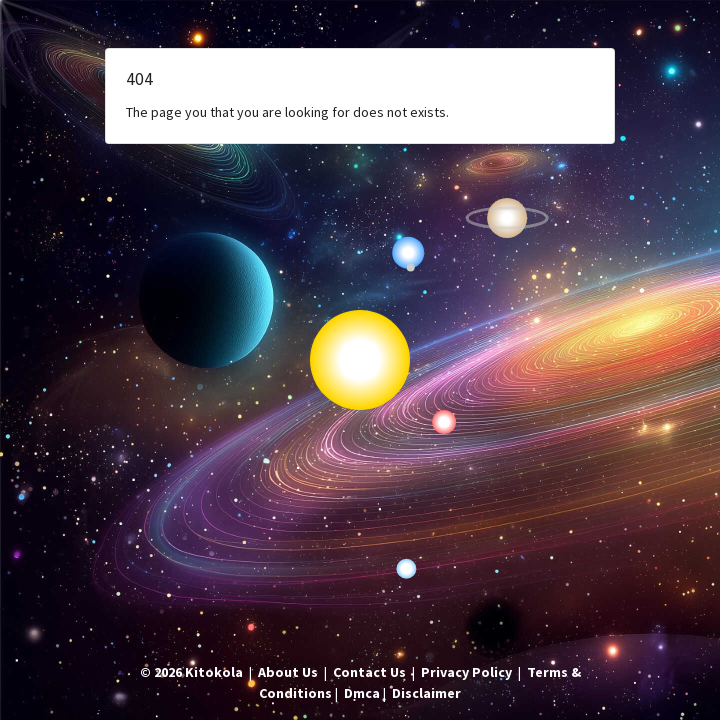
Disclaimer (426, 693)
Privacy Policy (466, 672)
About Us (288, 672)
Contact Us (369, 672)
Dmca (362, 693)
